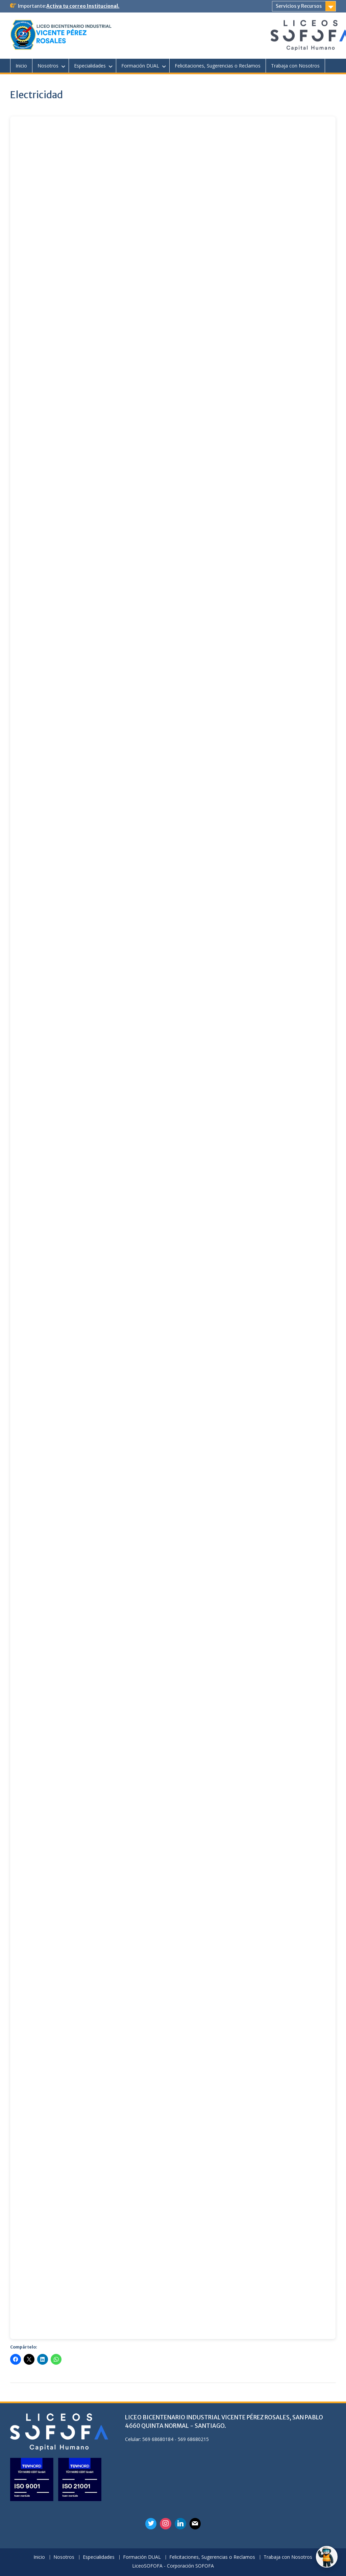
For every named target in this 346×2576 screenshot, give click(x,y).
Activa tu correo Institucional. (82, 6)
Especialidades (90, 65)
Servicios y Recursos (299, 6)
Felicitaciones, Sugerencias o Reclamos (218, 65)
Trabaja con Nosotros (295, 65)
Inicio (21, 65)
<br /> (173, 1227)
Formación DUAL (140, 65)
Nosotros (48, 65)
